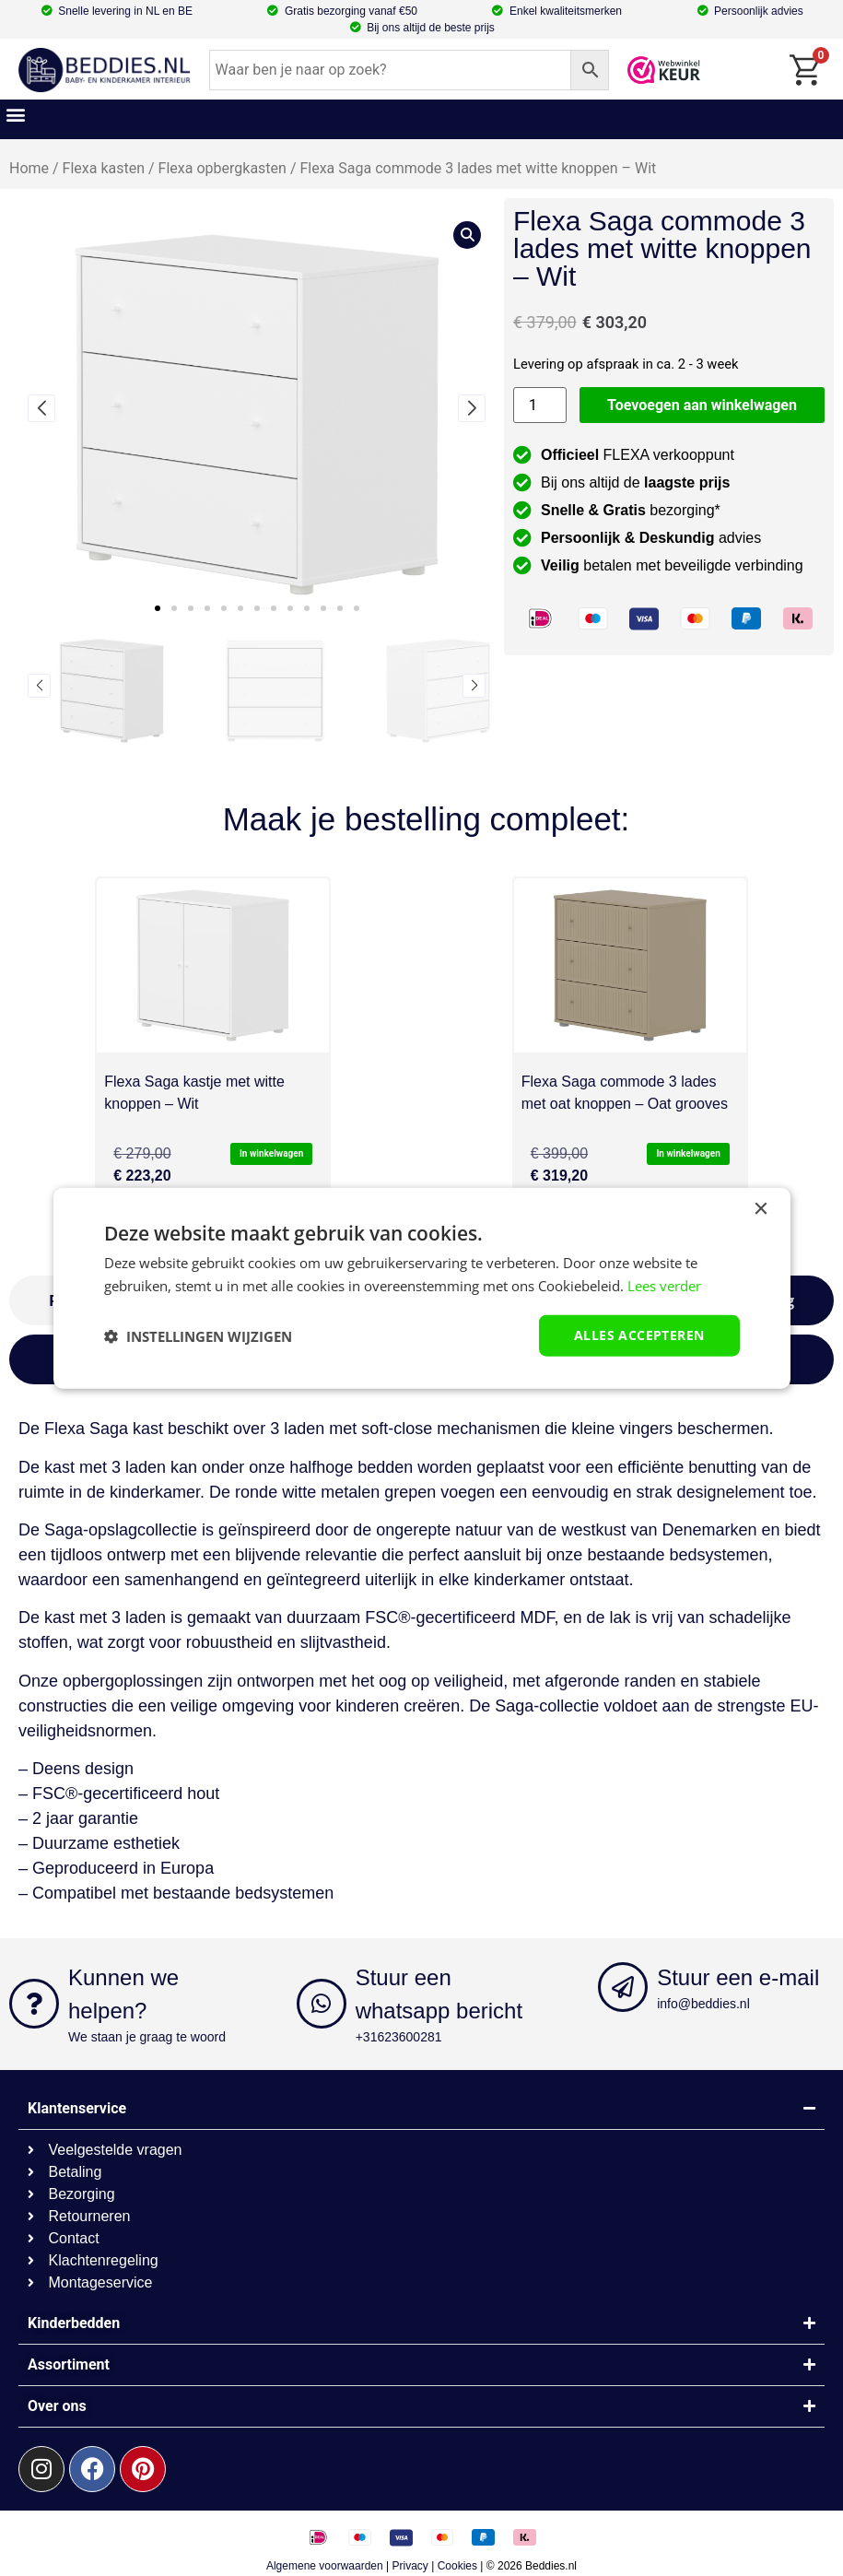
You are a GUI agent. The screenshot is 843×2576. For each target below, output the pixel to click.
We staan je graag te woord (147, 2036)
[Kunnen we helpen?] (34, 2004)
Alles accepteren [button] (639, 1335)
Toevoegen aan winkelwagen (702, 405)
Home (29, 168)
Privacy (410, 2565)
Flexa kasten (104, 168)
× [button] (760, 1209)
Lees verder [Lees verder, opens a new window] (664, 1285)
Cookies (457, 2565)
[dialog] (421, 1288)
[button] (15, 115)
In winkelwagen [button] (271, 1153)
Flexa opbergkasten (222, 168)
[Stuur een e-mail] (623, 1987)
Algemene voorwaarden (324, 2565)
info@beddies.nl (703, 2003)
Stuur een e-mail (738, 1977)
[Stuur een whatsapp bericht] (321, 2004)
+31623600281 (399, 2036)
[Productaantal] (540, 405)
